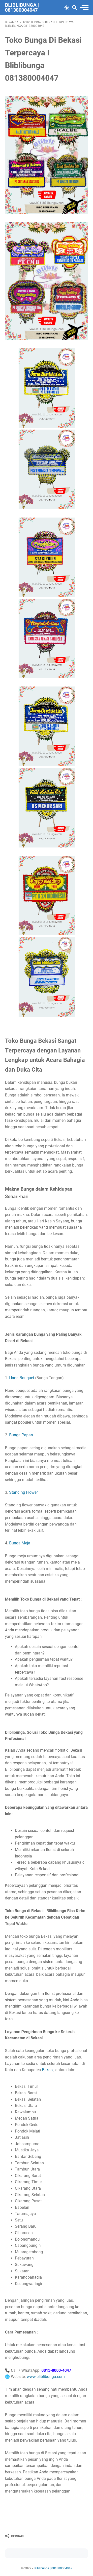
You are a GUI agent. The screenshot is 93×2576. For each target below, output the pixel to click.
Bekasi (48, 2069)
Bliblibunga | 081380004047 (22, 7)
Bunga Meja (19, 1543)
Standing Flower (23, 1492)
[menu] (84, 7)
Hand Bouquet (21, 1377)
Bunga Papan (21, 1435)
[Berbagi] (14, 2536)
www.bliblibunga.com (46, 2376)
